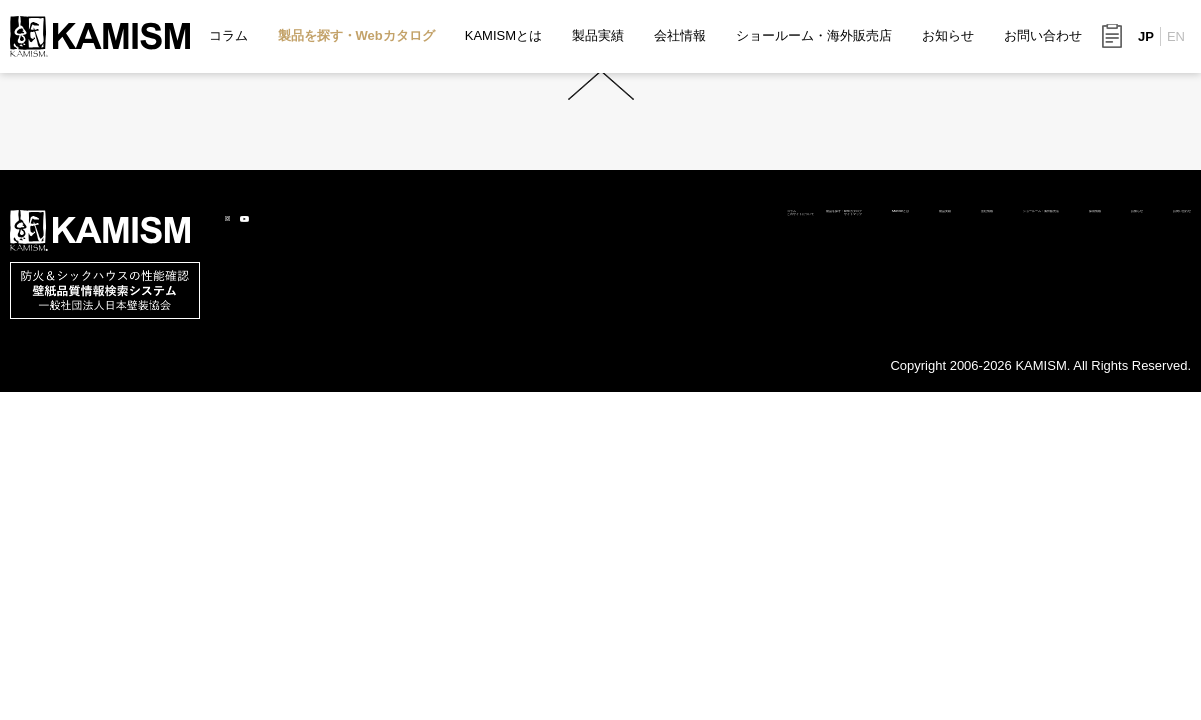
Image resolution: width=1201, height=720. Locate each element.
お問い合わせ (1043, 35)
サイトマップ (422, 393)
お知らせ (948, 35)
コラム (228, 35)
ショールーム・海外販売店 (814, 35)
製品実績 (598, 35)
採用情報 (975, 369)
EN (1176, 36)
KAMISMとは (503, 35)
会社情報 (680, 35)
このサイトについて (294, 393)
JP (1146, 36)
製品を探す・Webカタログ (356, 35)
